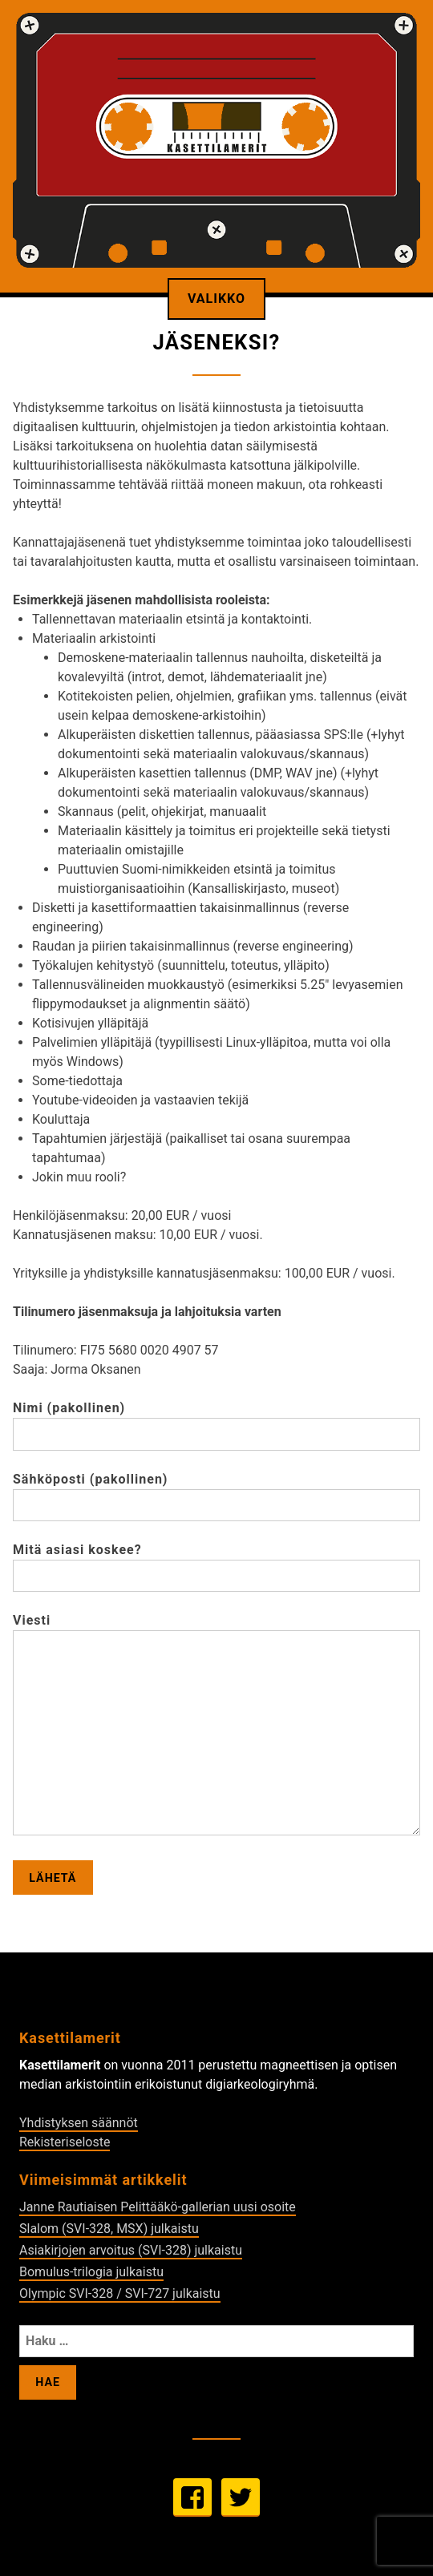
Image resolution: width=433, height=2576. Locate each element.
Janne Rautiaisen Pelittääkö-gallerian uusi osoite (157, 2207)
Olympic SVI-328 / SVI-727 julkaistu (120, 2293)
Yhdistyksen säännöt (78, 2122)
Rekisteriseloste (64, 2142)
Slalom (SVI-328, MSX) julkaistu (109, 2228)
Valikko (216, 298)
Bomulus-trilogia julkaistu (91, 2271)
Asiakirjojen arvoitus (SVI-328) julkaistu (130, 2250)
